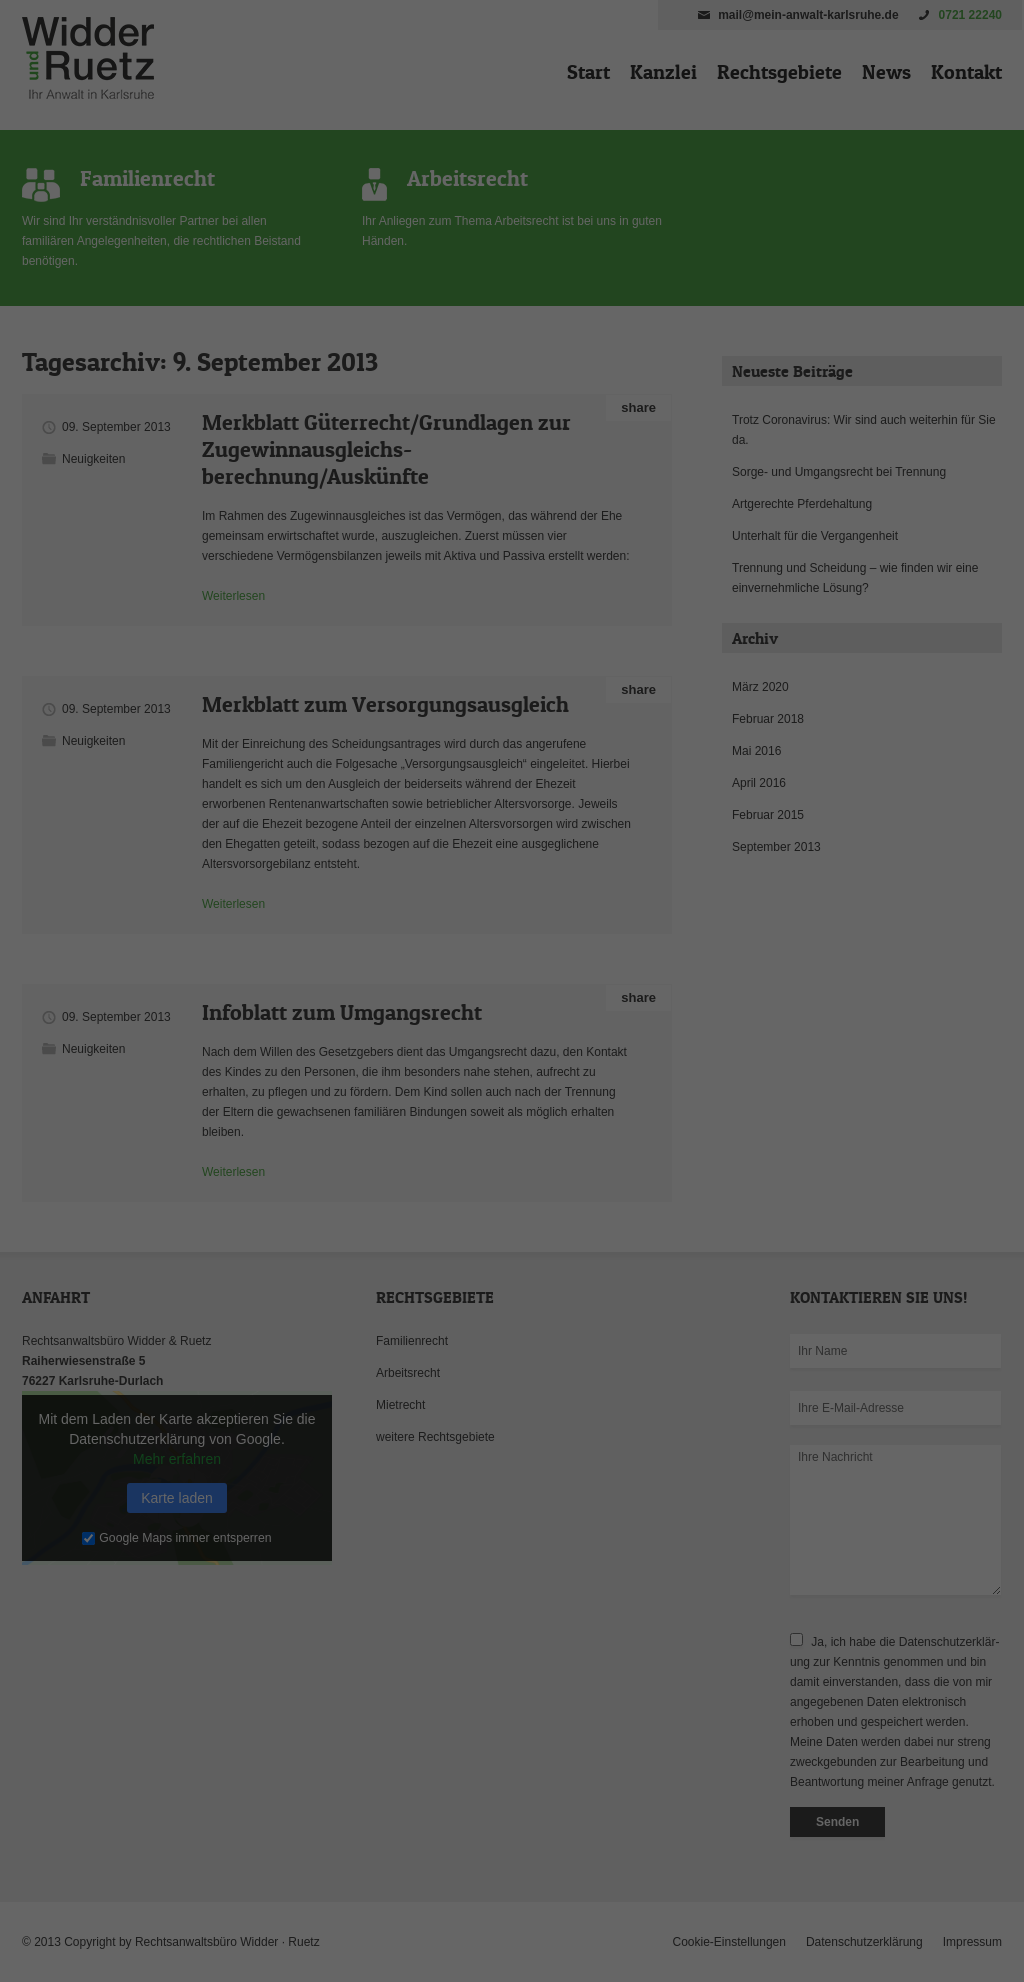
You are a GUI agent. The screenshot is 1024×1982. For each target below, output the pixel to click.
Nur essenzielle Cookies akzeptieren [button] (511, 1165)
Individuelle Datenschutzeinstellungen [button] (512, 1224)
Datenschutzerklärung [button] (521, 1268)
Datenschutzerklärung (386, 914)
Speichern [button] (512, 1106)
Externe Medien (696, 979)
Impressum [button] (610, 1268)
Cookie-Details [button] (423, 1268)
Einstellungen (294, 934)
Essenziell (297, 979)
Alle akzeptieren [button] (512, 1047)
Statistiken (488, 979)
